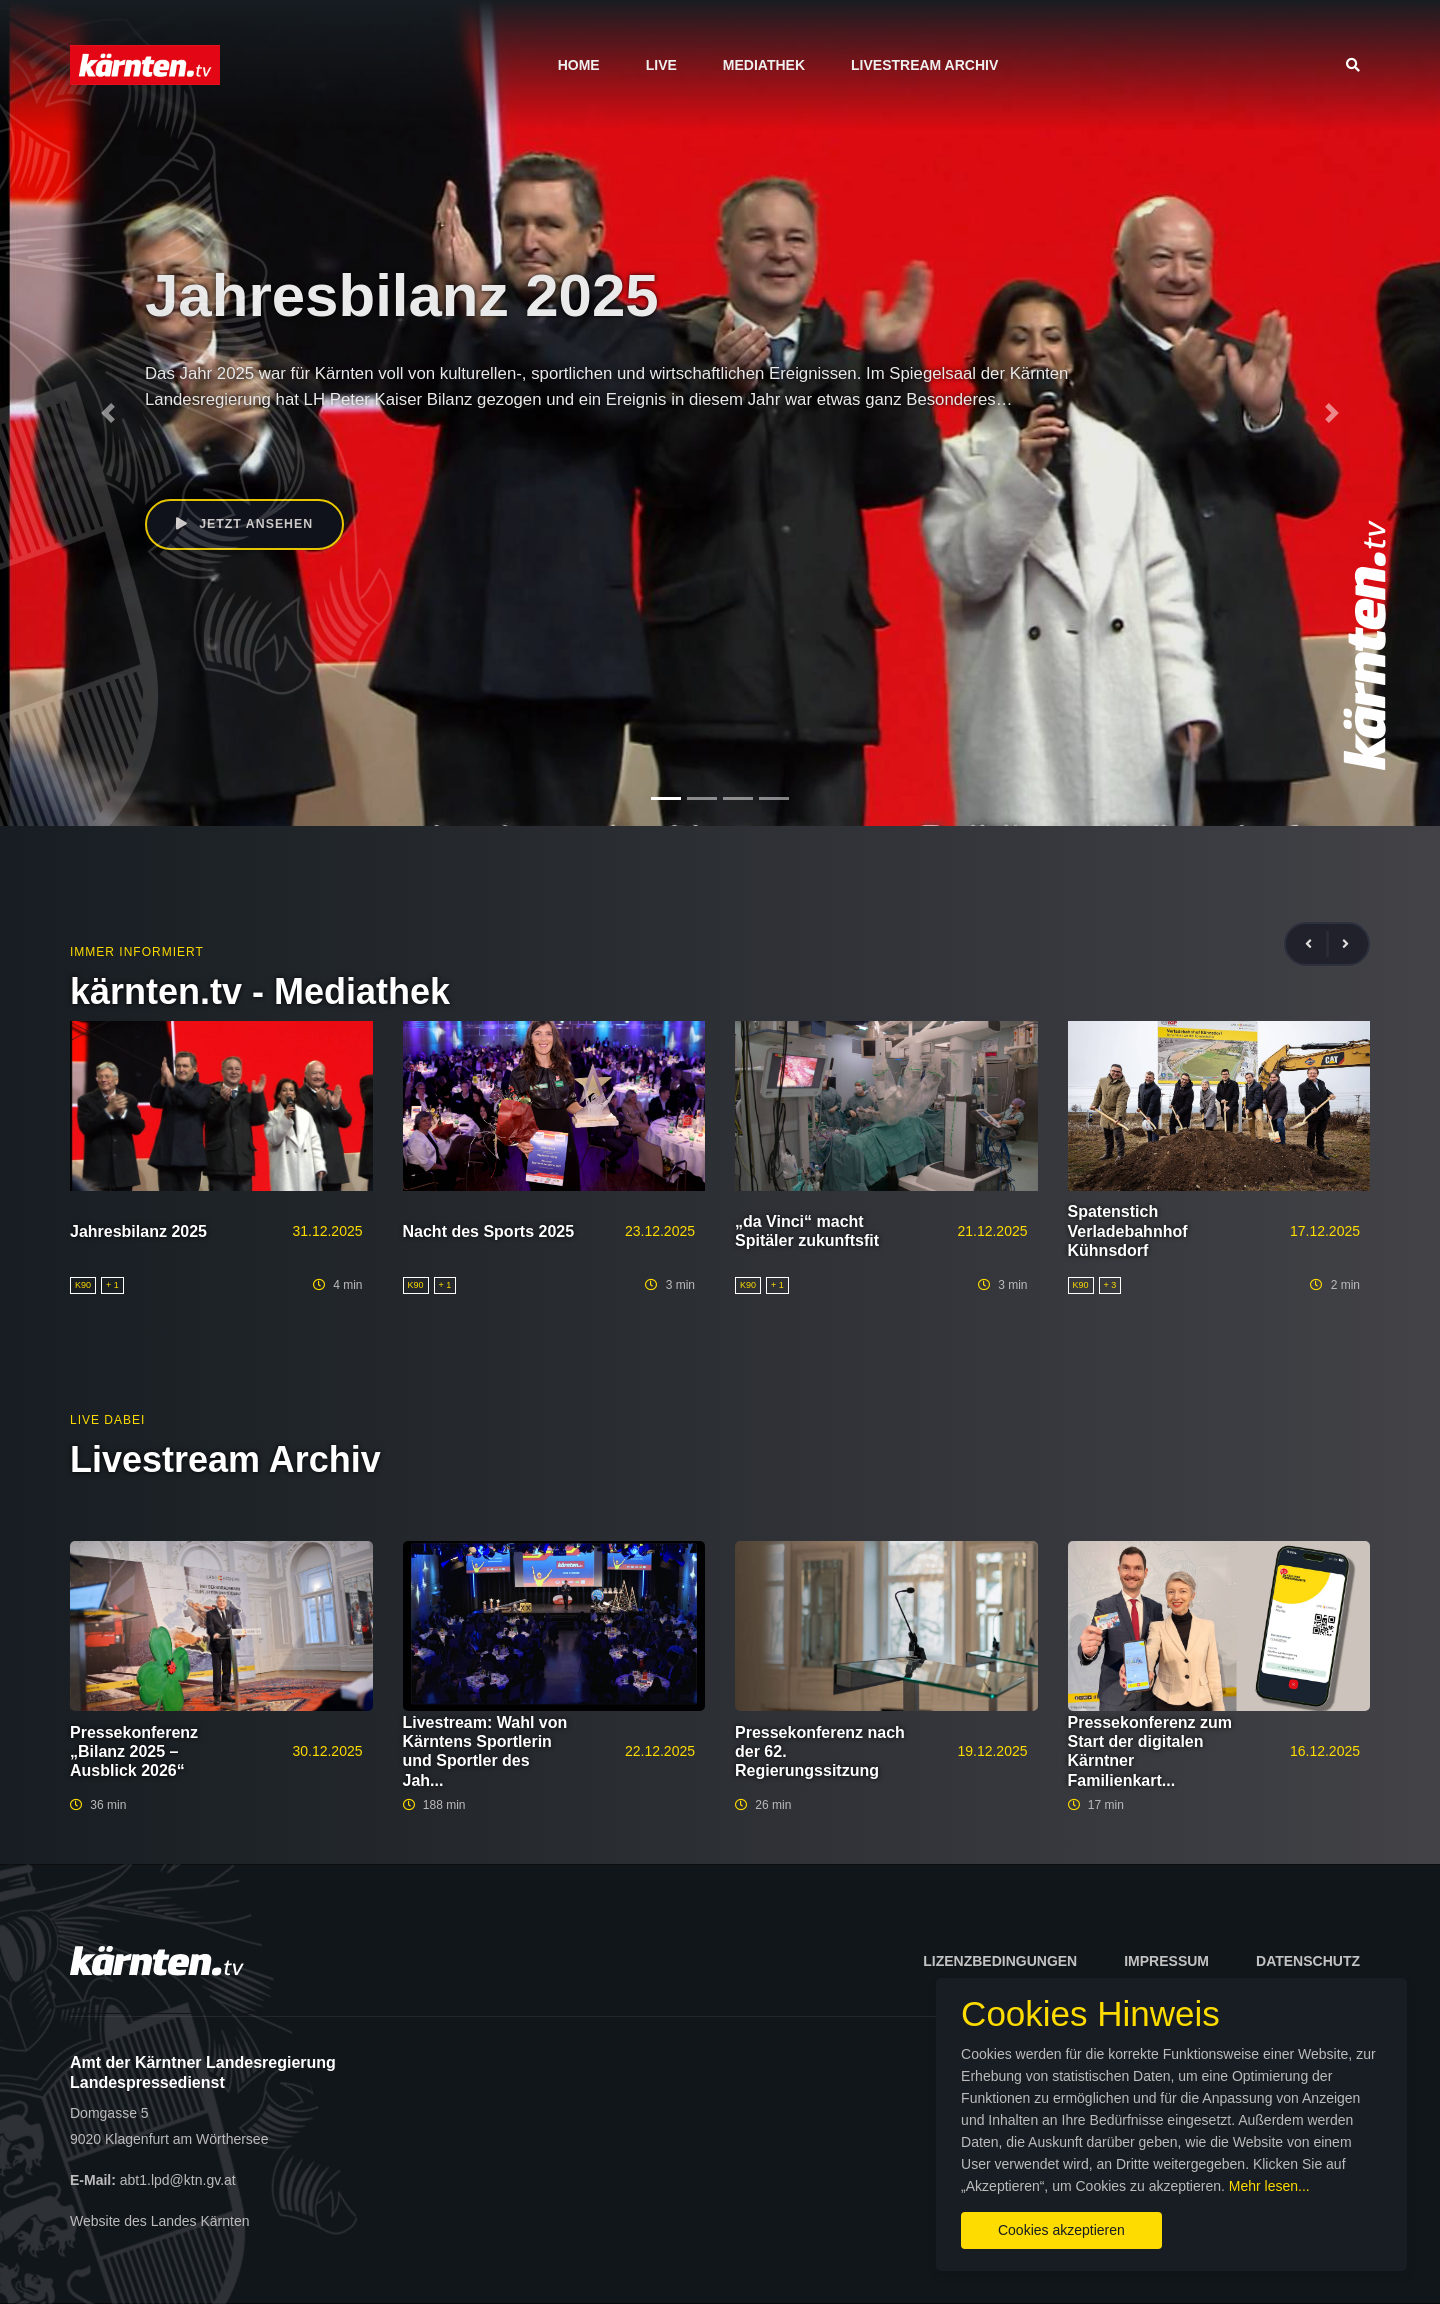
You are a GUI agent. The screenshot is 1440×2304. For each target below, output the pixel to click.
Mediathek (764, 65)
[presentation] (1317, 944)
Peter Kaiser (217, 445)
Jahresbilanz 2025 (138, 1231)
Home (579, 65)
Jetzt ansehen (248, 526)
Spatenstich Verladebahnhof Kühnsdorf (1128, 1230)
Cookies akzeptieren (857, 2213)
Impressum (1166, 1961)
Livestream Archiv (924, 65)
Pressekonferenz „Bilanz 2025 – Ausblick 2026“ (134, 1751)
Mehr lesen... (735, 2169)
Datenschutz (1308, 1961)
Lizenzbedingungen (1000, 1961)
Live (661, 65)
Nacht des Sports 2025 (489, 1231)
